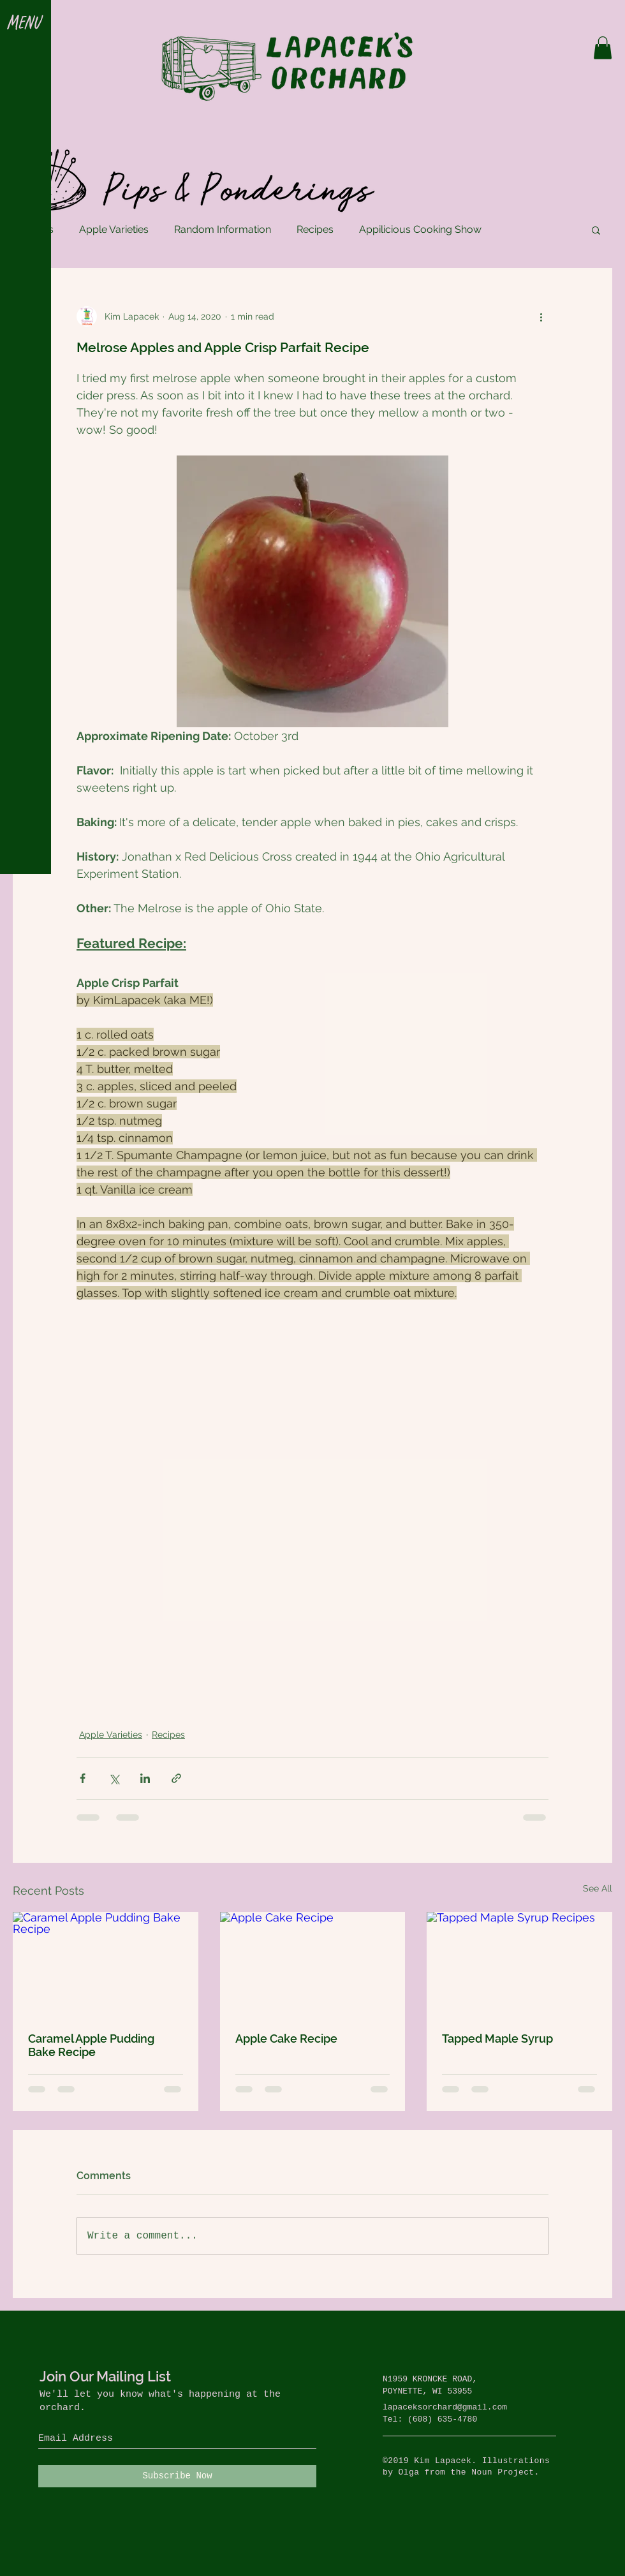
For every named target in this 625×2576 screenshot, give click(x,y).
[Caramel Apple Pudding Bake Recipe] (105, 1964)
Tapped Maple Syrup (497, 2038)
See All (597, 1888)
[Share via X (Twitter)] (114, 1778)
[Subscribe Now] (177, 2476)
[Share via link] (176, 1778)
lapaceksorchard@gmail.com (445, 2407)
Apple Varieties (114, 229)
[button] (25, 23)
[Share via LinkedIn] (145, 1778)
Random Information (222, 229)
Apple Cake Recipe (286, 2038)
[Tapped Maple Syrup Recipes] (519, 1964)
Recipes (315, 229)
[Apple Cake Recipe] (313, 1964)
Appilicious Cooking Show (420, 229)
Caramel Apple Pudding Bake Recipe (91, 2045)
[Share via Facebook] (83, 1778)
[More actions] (540, 316)
